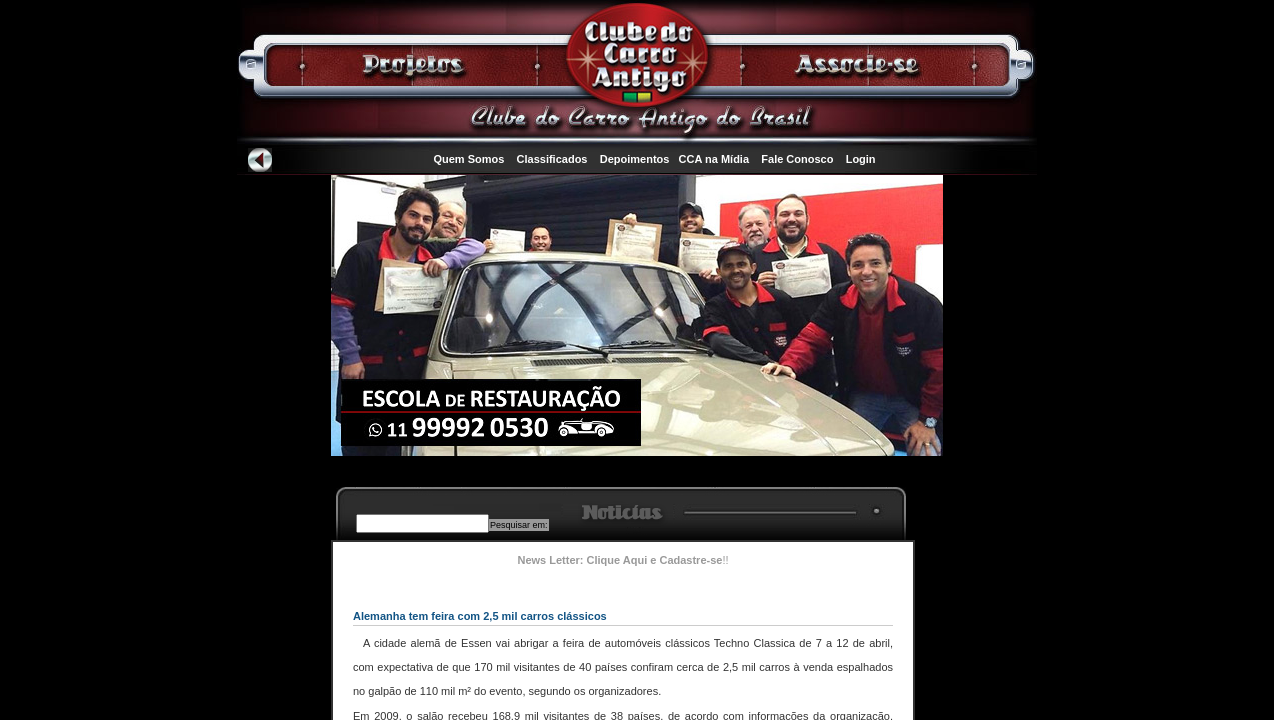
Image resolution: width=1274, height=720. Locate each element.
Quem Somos (468, 159)
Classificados (552, 159)
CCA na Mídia (714, 159)
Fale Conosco (797, 159)
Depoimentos (635, 159)
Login (861, 159)
